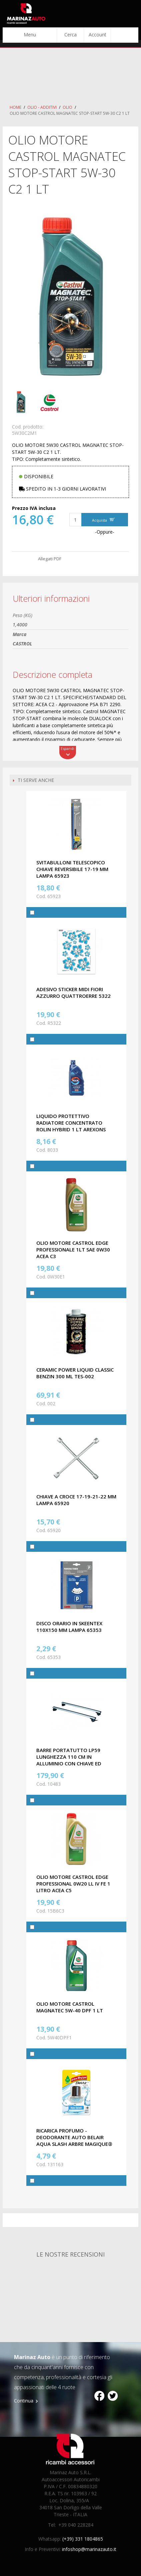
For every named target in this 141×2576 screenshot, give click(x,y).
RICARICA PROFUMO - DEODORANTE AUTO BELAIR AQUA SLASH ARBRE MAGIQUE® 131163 (74, 2140)
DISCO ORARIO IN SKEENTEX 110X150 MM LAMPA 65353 (69, 1626)
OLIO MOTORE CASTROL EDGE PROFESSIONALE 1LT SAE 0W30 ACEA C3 (73, 1249)
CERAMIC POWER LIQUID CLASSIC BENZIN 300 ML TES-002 (75, 1373)
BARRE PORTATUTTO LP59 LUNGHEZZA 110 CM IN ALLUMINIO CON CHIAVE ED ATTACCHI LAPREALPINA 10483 (73, 1760)
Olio (67, 107)
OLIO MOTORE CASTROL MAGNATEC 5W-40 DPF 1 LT (69, 2007)
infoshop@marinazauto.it (89, 2549)
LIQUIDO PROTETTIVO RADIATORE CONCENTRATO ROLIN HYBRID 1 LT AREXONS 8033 (71, 1126)
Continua (23, 2400)
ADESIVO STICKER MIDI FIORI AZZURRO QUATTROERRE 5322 (73, 992)
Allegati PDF (49, 559)
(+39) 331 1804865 (82, 2539)
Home (15, 107)
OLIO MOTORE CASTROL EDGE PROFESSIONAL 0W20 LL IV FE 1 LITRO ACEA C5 (73, 1884)
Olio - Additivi (42, 107)
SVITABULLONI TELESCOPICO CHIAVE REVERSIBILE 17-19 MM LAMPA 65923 (72, 869)
